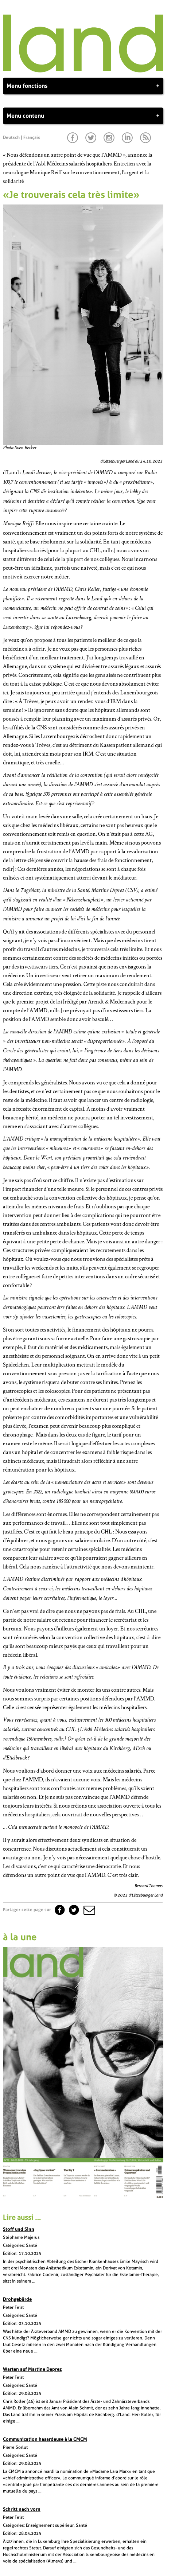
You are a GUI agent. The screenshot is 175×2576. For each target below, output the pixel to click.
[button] (88, 1909)
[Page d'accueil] (83, 70)
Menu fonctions (83, 86)
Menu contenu (83, 116)
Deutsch (11, 137)
